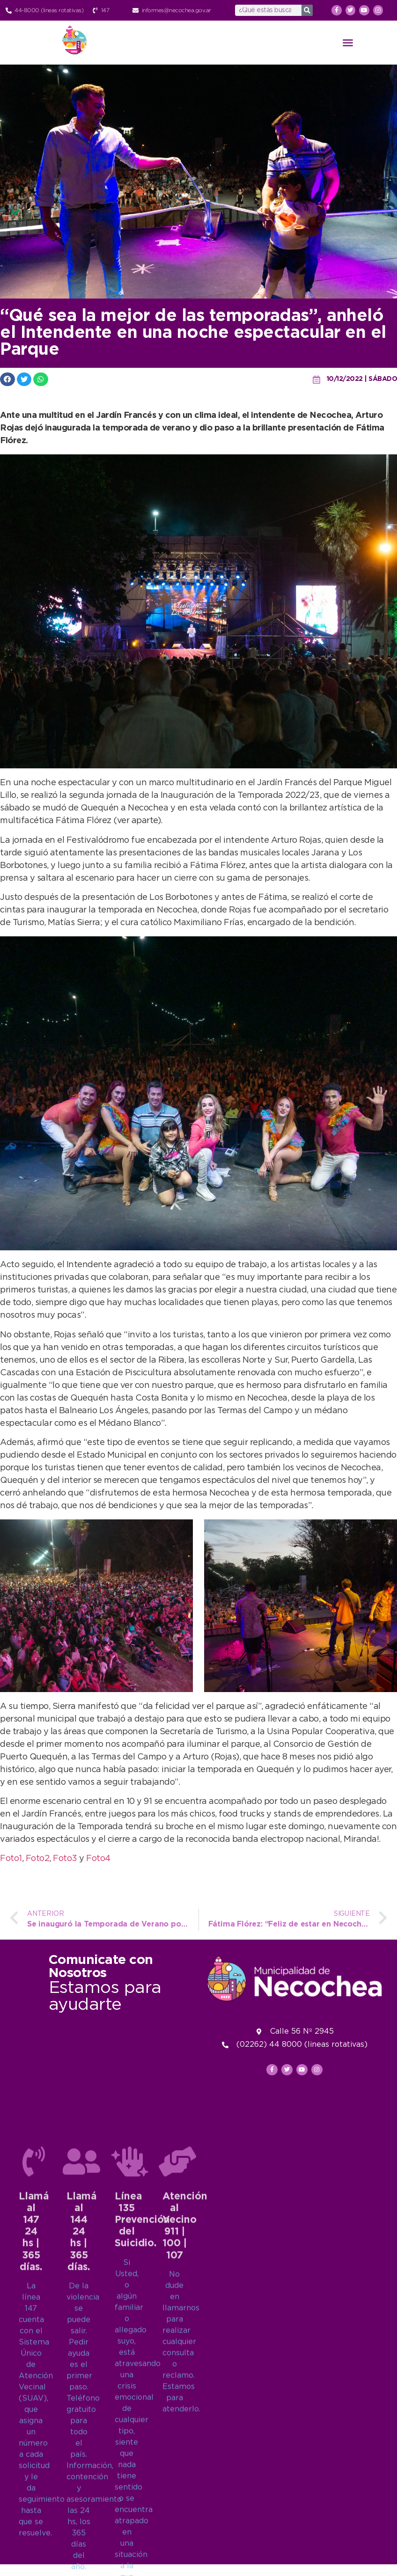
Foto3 (66, 1858)
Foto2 (38, 1858)
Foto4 (98, 1858)
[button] (347, 42)
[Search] (307, 10)
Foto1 (11, 1858)
